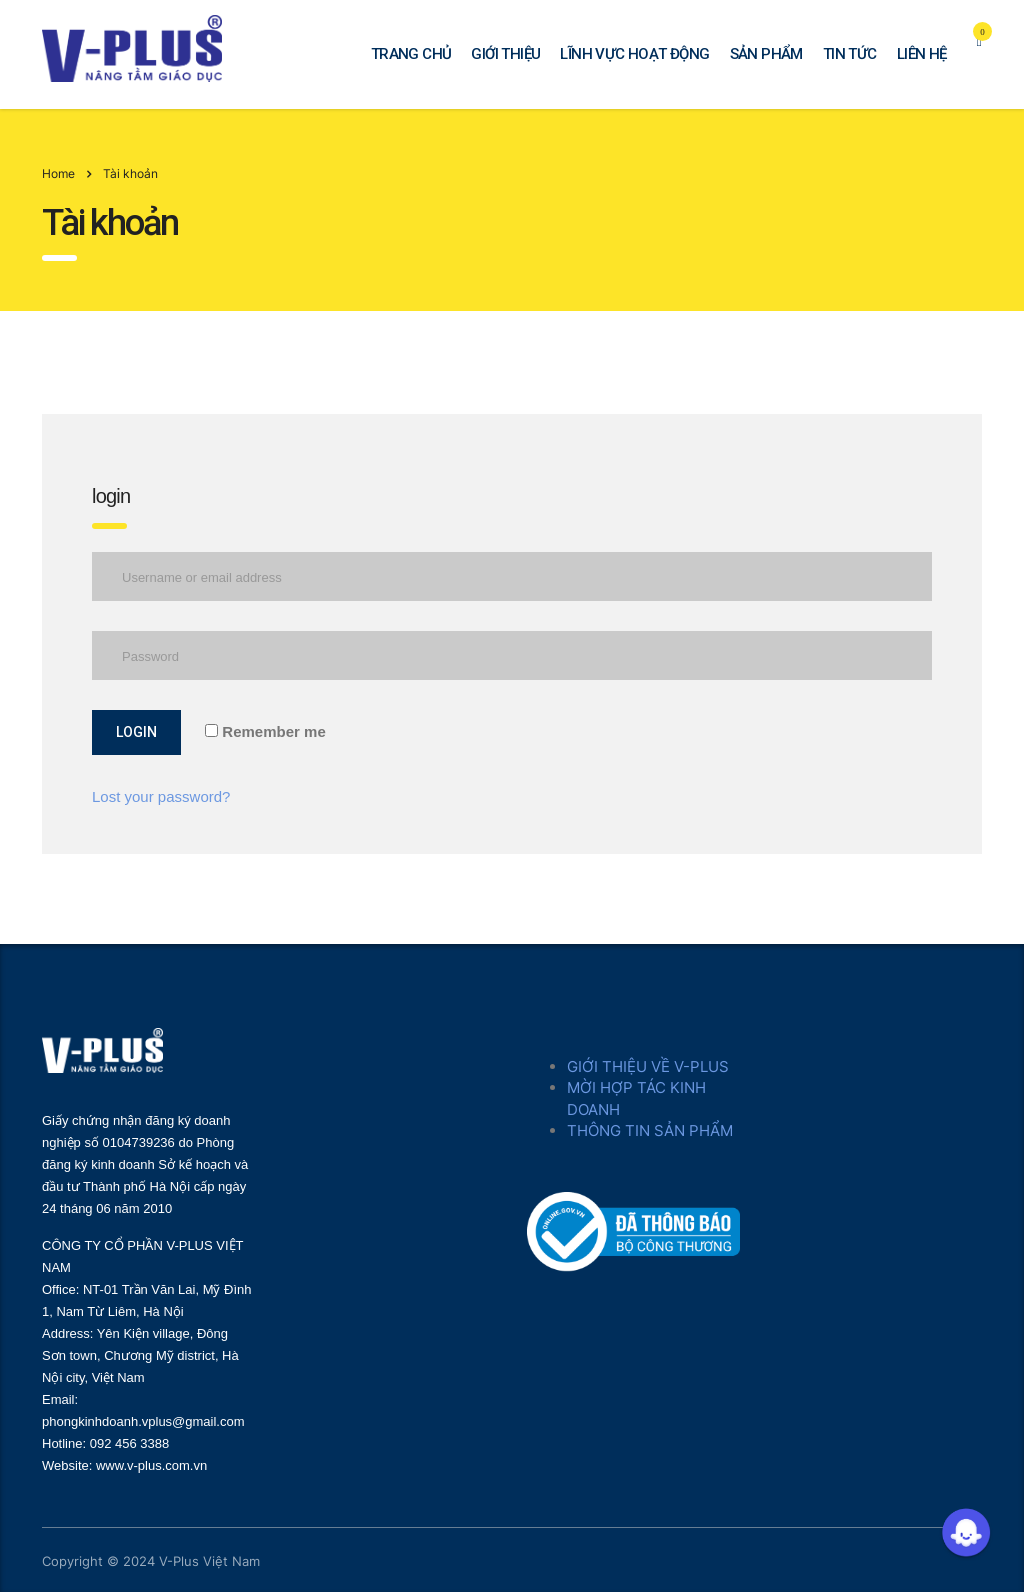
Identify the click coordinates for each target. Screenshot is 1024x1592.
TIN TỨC (850, 54)
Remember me (265, 731)
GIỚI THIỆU (505, 54)
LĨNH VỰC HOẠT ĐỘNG (634, 54)
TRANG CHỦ (411, 54)
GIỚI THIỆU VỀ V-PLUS (648, 1066)
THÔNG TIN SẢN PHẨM (650, 1130)
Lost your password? (161, 796)
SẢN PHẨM (766, 54)
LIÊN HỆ (922, 54)
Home (58, 173)
